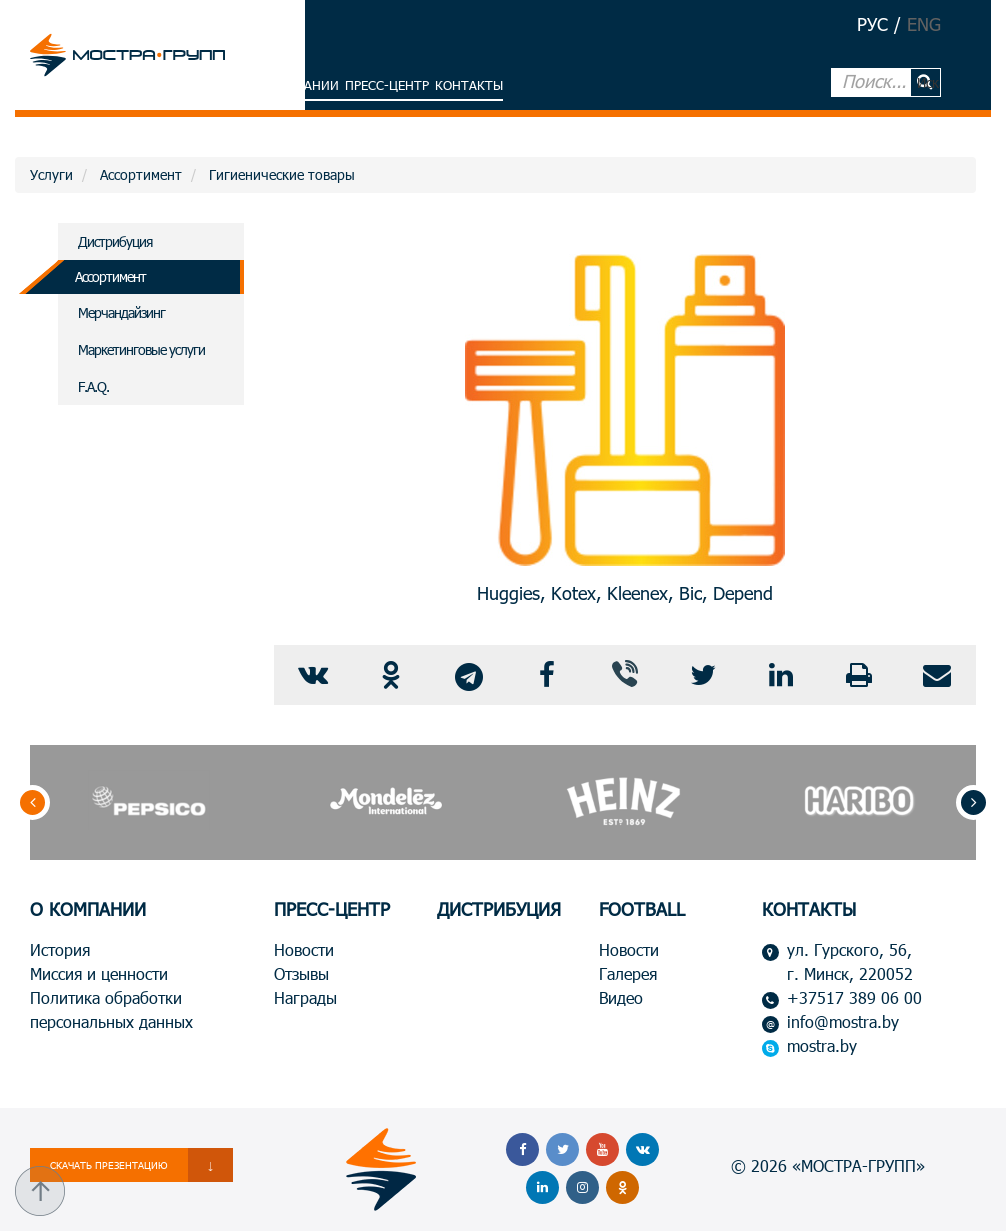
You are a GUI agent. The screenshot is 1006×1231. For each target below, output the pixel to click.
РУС (872, 24)
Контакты (469, 85)
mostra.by (822, 1045)
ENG (924, 24)
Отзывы (301, 973)
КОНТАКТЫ (809, 909)
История (60, 949)
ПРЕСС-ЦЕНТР (332, 909)
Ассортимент (110, 276)
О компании (297, 85)
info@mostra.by (843, 1021)
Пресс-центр (387, 85)
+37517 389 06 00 (854, 997)
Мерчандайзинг (121, 312)
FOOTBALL (642, 909)
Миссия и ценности (99, 973)
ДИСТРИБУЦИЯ (499, 909)
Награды (305, 997)
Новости (304, 949)
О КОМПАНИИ (88, 909)
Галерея (628, 973)
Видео (621, 997)
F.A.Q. (93, 386)
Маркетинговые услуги (141, 349)
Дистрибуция (115, 241)
